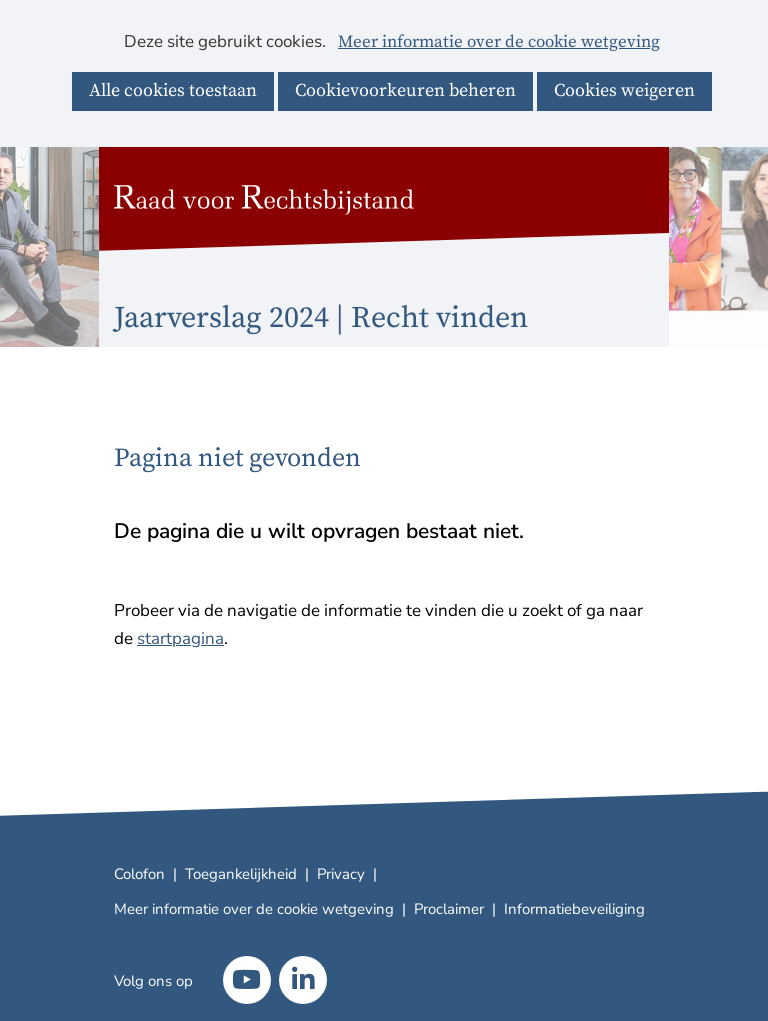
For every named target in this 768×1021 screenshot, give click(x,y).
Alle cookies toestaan (173, 90)
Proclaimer (449, 909)
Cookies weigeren (624, 90)
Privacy (341, 874)
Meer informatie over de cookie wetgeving (499, 43)
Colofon (139, 874)
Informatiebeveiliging (574, 909)
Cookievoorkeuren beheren (405, 90)
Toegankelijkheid (241, 874)
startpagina (180, 638)
